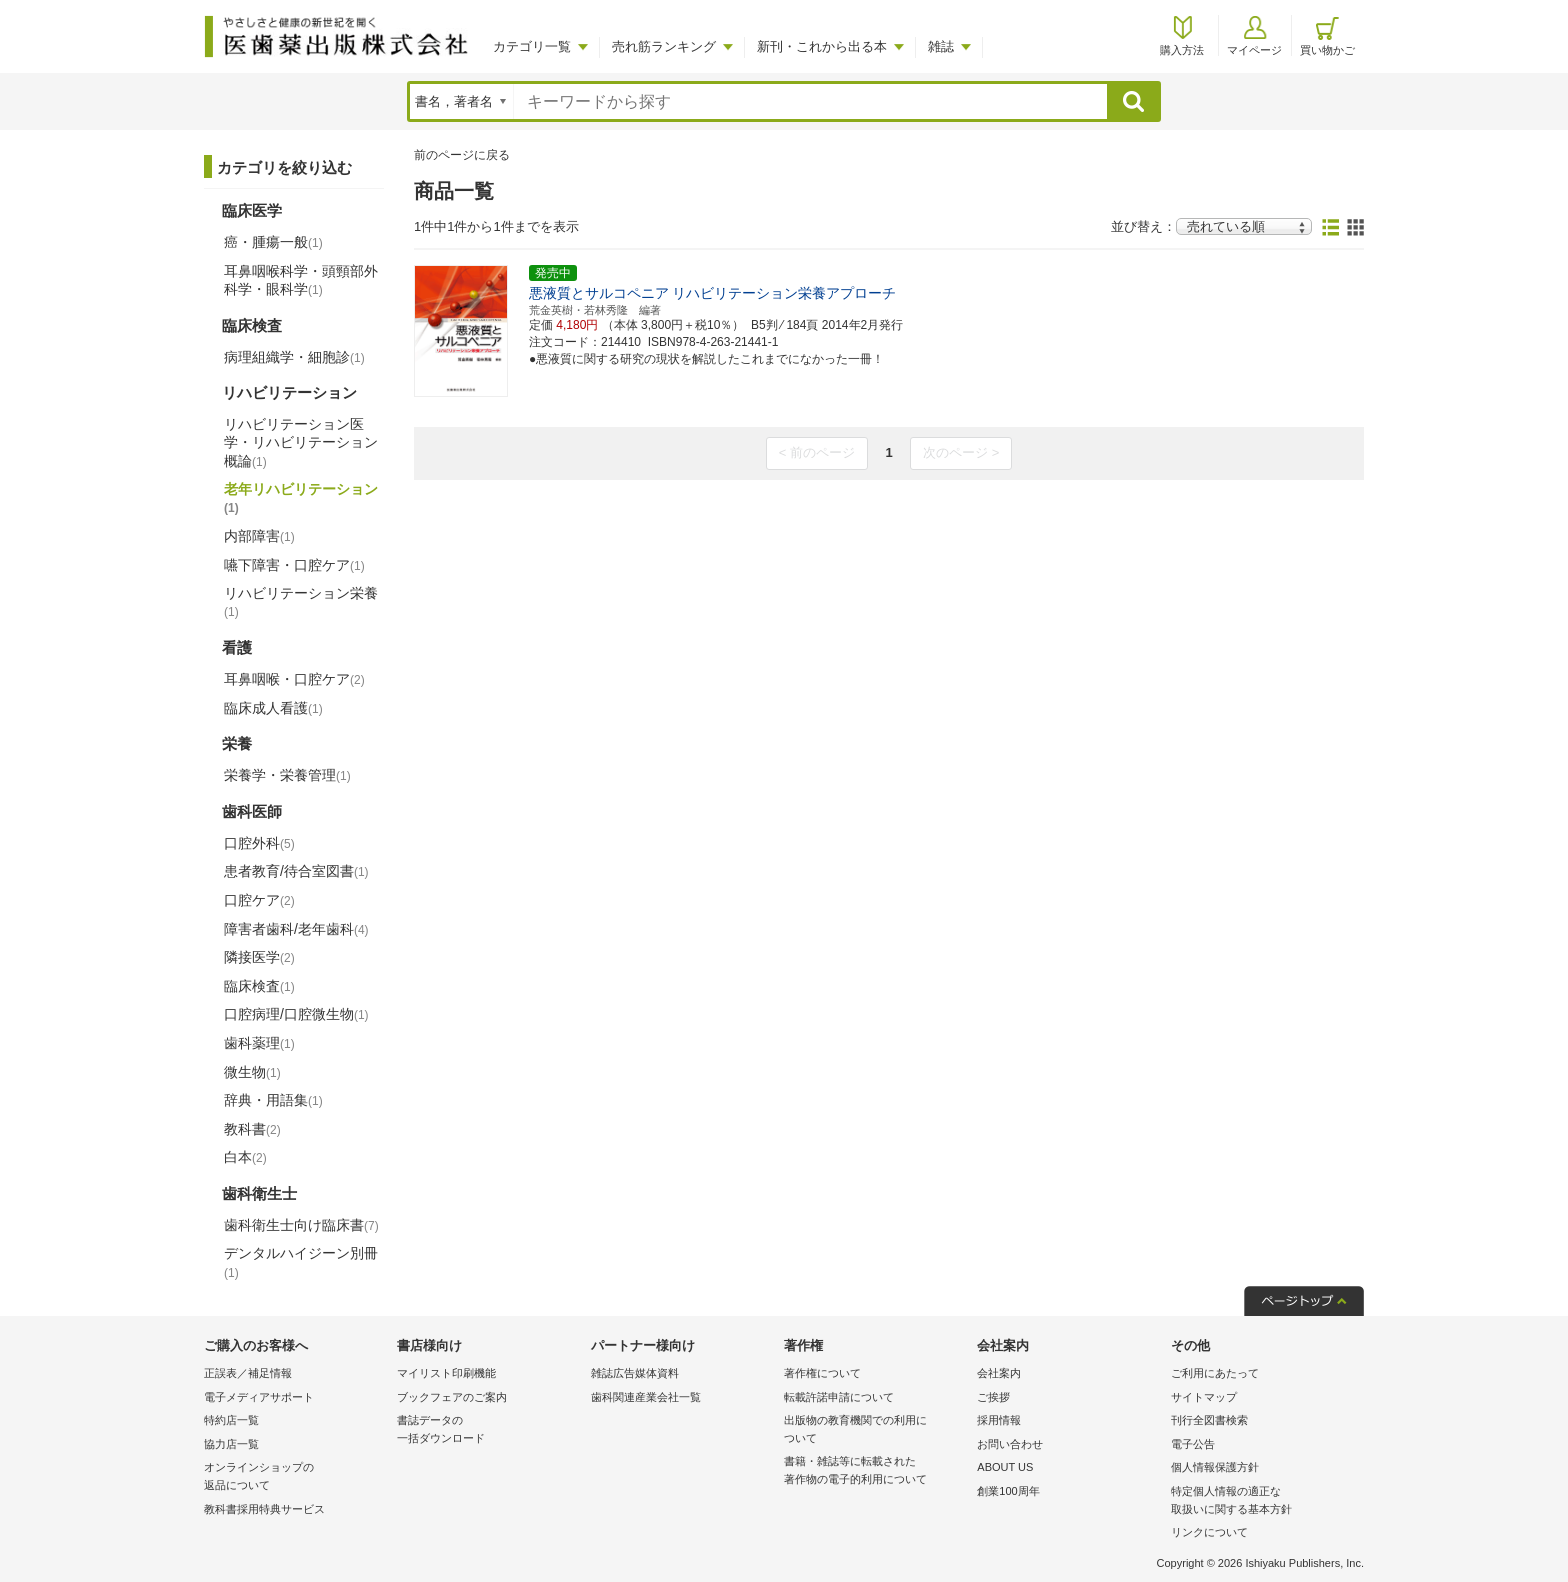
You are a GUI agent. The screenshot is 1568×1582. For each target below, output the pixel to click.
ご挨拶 (993, 1397)
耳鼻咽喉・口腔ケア (294, 679)
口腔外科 (259, 843)
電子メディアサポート (259, 1397)
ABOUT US (1005, 1467)
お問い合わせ (1010, 1444)
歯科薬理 (259, 1043)
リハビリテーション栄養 (301, 602)
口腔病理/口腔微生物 (296, 1014)
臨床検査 (259, 986)
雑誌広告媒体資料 (635, 1373)
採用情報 (999, 1420)
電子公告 (1193, 1444)
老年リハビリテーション (301, 498)
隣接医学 (259, 957)
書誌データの (488, 1430)
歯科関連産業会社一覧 (646, 1397)
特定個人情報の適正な (1262, 1501)
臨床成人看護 (273, 708)
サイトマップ (1204, 1397)
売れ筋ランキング (664, 46)
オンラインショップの (295, 1477)
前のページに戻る (462, 155)
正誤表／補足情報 (248, 1373)
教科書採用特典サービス (264, 1509)
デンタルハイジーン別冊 (301, 1262)
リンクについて (1209, 1532)
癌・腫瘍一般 (273, 242)
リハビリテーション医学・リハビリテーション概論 (301, 442)
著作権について (822, 1373)
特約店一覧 (231, 1420)
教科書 (252, 1129)
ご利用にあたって (1215, 1373)
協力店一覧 (231, 1444)
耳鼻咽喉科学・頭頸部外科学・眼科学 (301, 280)
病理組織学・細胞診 (294, 357)
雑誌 (941, 46)
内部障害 (259, 536)
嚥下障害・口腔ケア (294, 565)
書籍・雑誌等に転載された (875, 1471)
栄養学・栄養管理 (287, 775)
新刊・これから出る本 (822, 46)
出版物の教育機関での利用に (875, 1430)
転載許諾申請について (839, 1397)
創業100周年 (1008, 1491)
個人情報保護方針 (1215, 1467)
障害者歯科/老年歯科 (296, 929)
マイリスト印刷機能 (446, 1373)
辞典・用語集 (273, 1100)
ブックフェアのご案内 (452, 1397)
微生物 (252, 1072)
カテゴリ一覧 (532, 46)
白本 (245, 1157)
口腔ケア (259, 900)
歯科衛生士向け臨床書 (301, 1225)
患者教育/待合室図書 (296, 871)
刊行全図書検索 (1209, 1420)
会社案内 (999, 1373)
